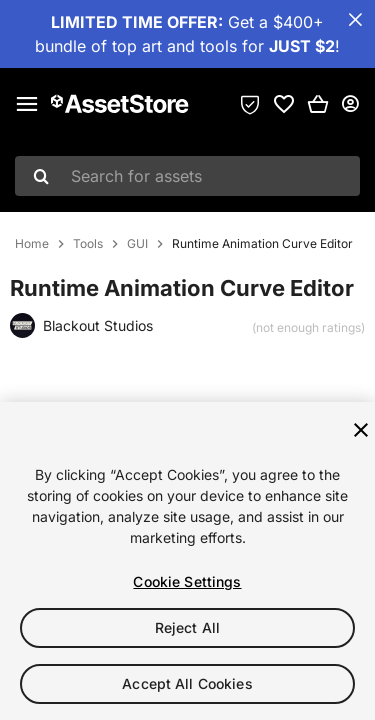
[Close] (361, 430)
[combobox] (187, 176)
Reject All (187, 627)
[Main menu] (27, 104)
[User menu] (350, 104)
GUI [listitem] (137, 244)
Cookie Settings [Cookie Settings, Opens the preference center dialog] (187, 581)
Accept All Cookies (187, 683)
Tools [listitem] (88, 244)
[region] (187, 561)
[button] (318, 104)
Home (32, 244)
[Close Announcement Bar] (355, 20)
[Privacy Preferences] (250, 104)
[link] (284, 104)
